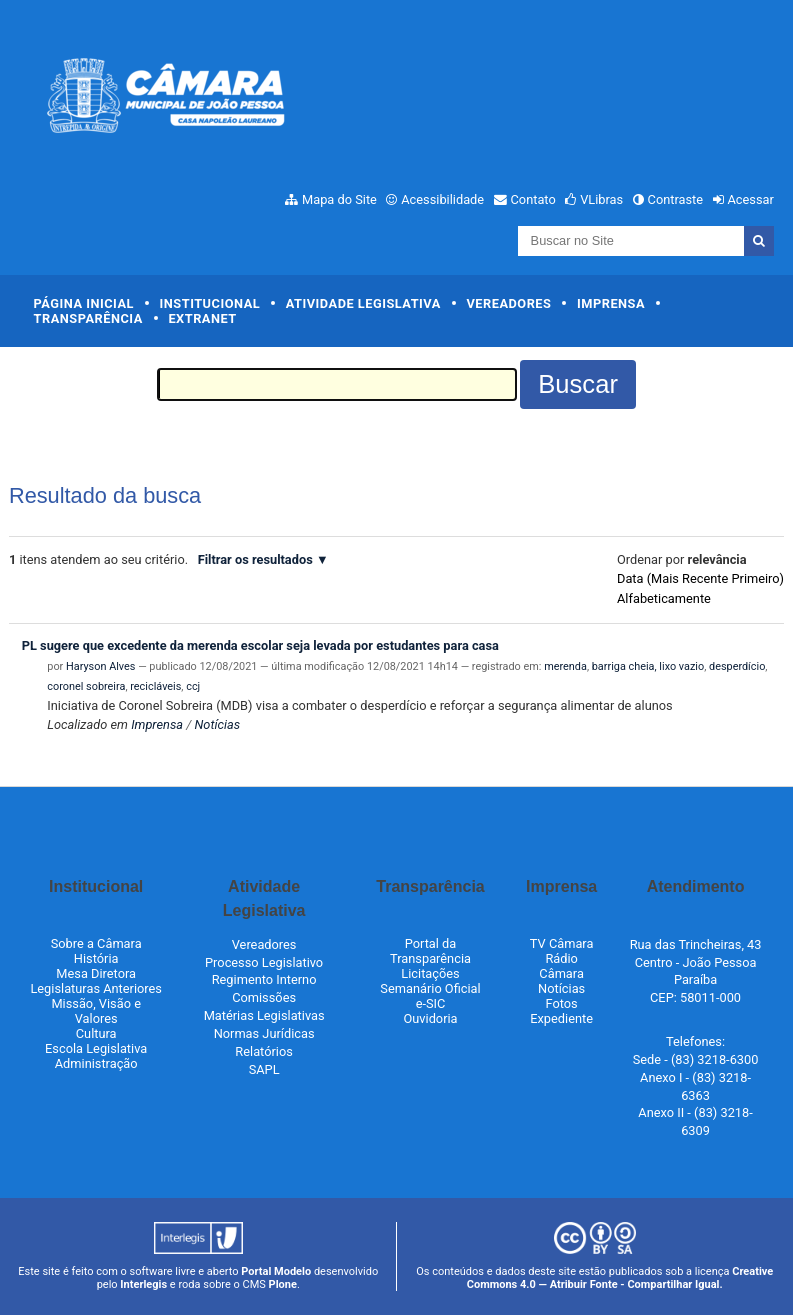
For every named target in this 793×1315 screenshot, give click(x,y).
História (96, 958)
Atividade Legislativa (363, 303)
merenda (565, 666)
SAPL (264, 1069)
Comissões (264, 997)
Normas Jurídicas (264, 1033)
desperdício (737, 666)
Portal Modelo (276, 1271)
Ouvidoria (430, 1018)
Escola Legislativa (96, 1048)
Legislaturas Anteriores (95, 988)
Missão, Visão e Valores (96, 1011)
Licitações (430, 973)
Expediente (561, 1018)
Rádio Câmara (561, 966)
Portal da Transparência (430, 951)
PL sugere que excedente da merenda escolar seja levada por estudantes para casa (260, 645)
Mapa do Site (339, 199)
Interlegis (143, 1284)
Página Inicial (84, 303)
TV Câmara (562, 943)
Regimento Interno (264, 979)
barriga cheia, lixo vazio (648, 666)
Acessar (750, 199)
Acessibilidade (442, 199)
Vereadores (508, 303)
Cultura (96, 1033)
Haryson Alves (100, 666)
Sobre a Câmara (96, 943)
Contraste (676, 199)
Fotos (562, 1003)
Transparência (88, 318)
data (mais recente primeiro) (700, 578)
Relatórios (263, 1051)
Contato (533, 199)
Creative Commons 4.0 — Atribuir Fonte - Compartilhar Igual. (620, 1278)
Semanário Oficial (430, 988)
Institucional (210, 303)
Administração (96, 1063)
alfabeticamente (664, 598)
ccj (193, 686)
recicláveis (155, 686)
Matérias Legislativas (264, 1015)
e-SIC (431, 1003)
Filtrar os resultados (255, 559)
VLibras (601, 199)
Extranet (202, 318)
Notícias (217, 724)
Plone (283, 1284)
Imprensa (611, 303)
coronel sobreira (86, 686)
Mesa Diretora (96, 973)
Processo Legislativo (264, 962)
